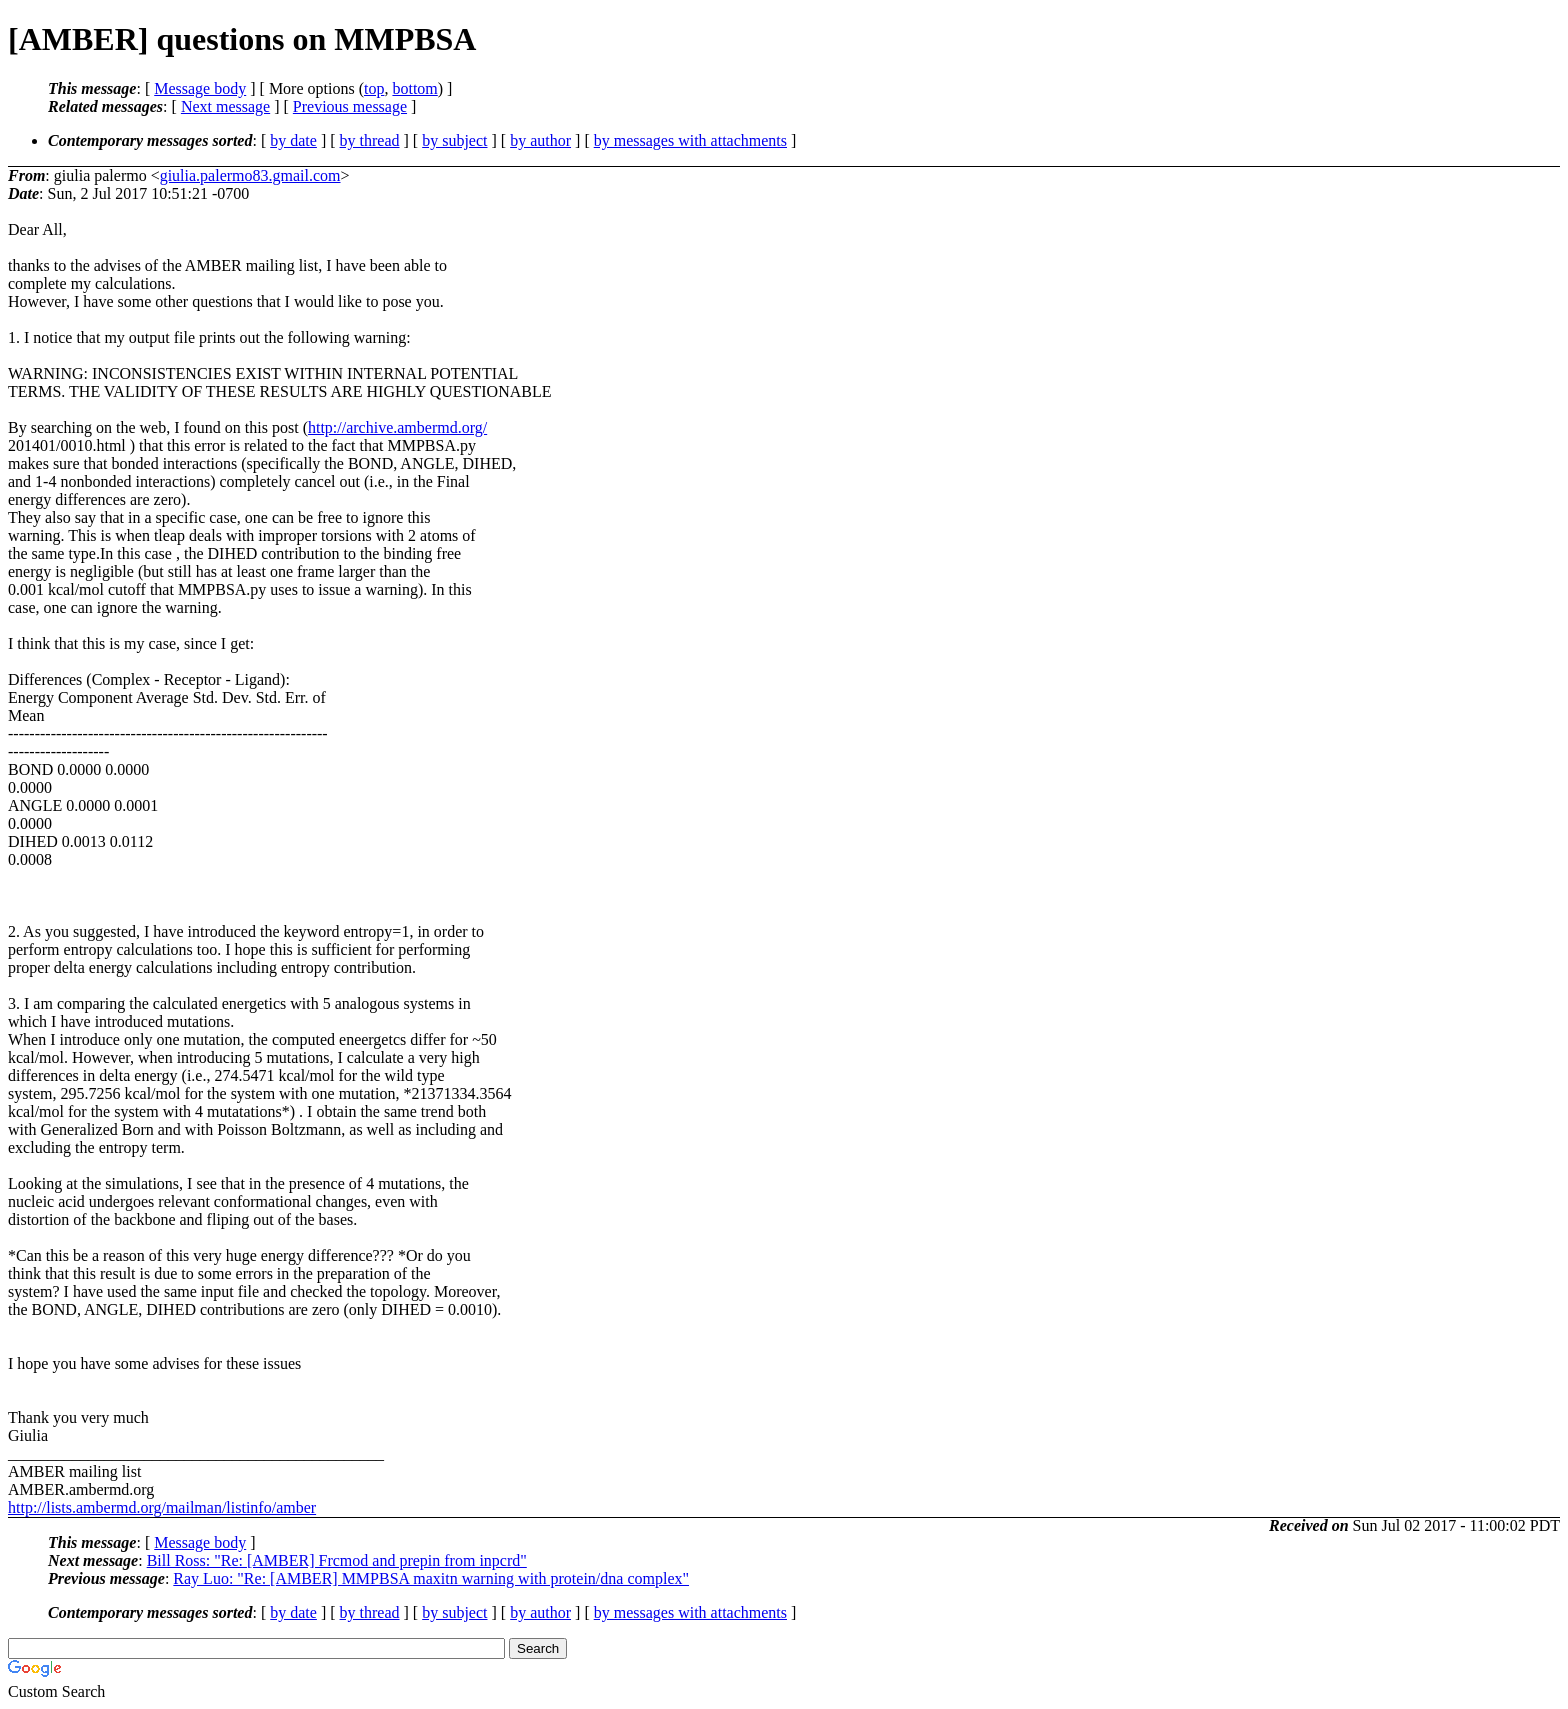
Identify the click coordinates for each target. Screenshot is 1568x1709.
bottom (414, 88)
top (374, 88)
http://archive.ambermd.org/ (397, 427)
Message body (200, 88)
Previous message (350, 106)
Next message (225, 106)
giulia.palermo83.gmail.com (250, 175)
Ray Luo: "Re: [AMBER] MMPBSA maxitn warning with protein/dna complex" (431, 1578)
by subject (454, 140)
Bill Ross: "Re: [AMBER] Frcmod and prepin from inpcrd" (337, 1560)
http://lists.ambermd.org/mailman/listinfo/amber (162, 1507)
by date (293, 140)
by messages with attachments (690, 140)
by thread (370, 140)
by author (540, 140)
